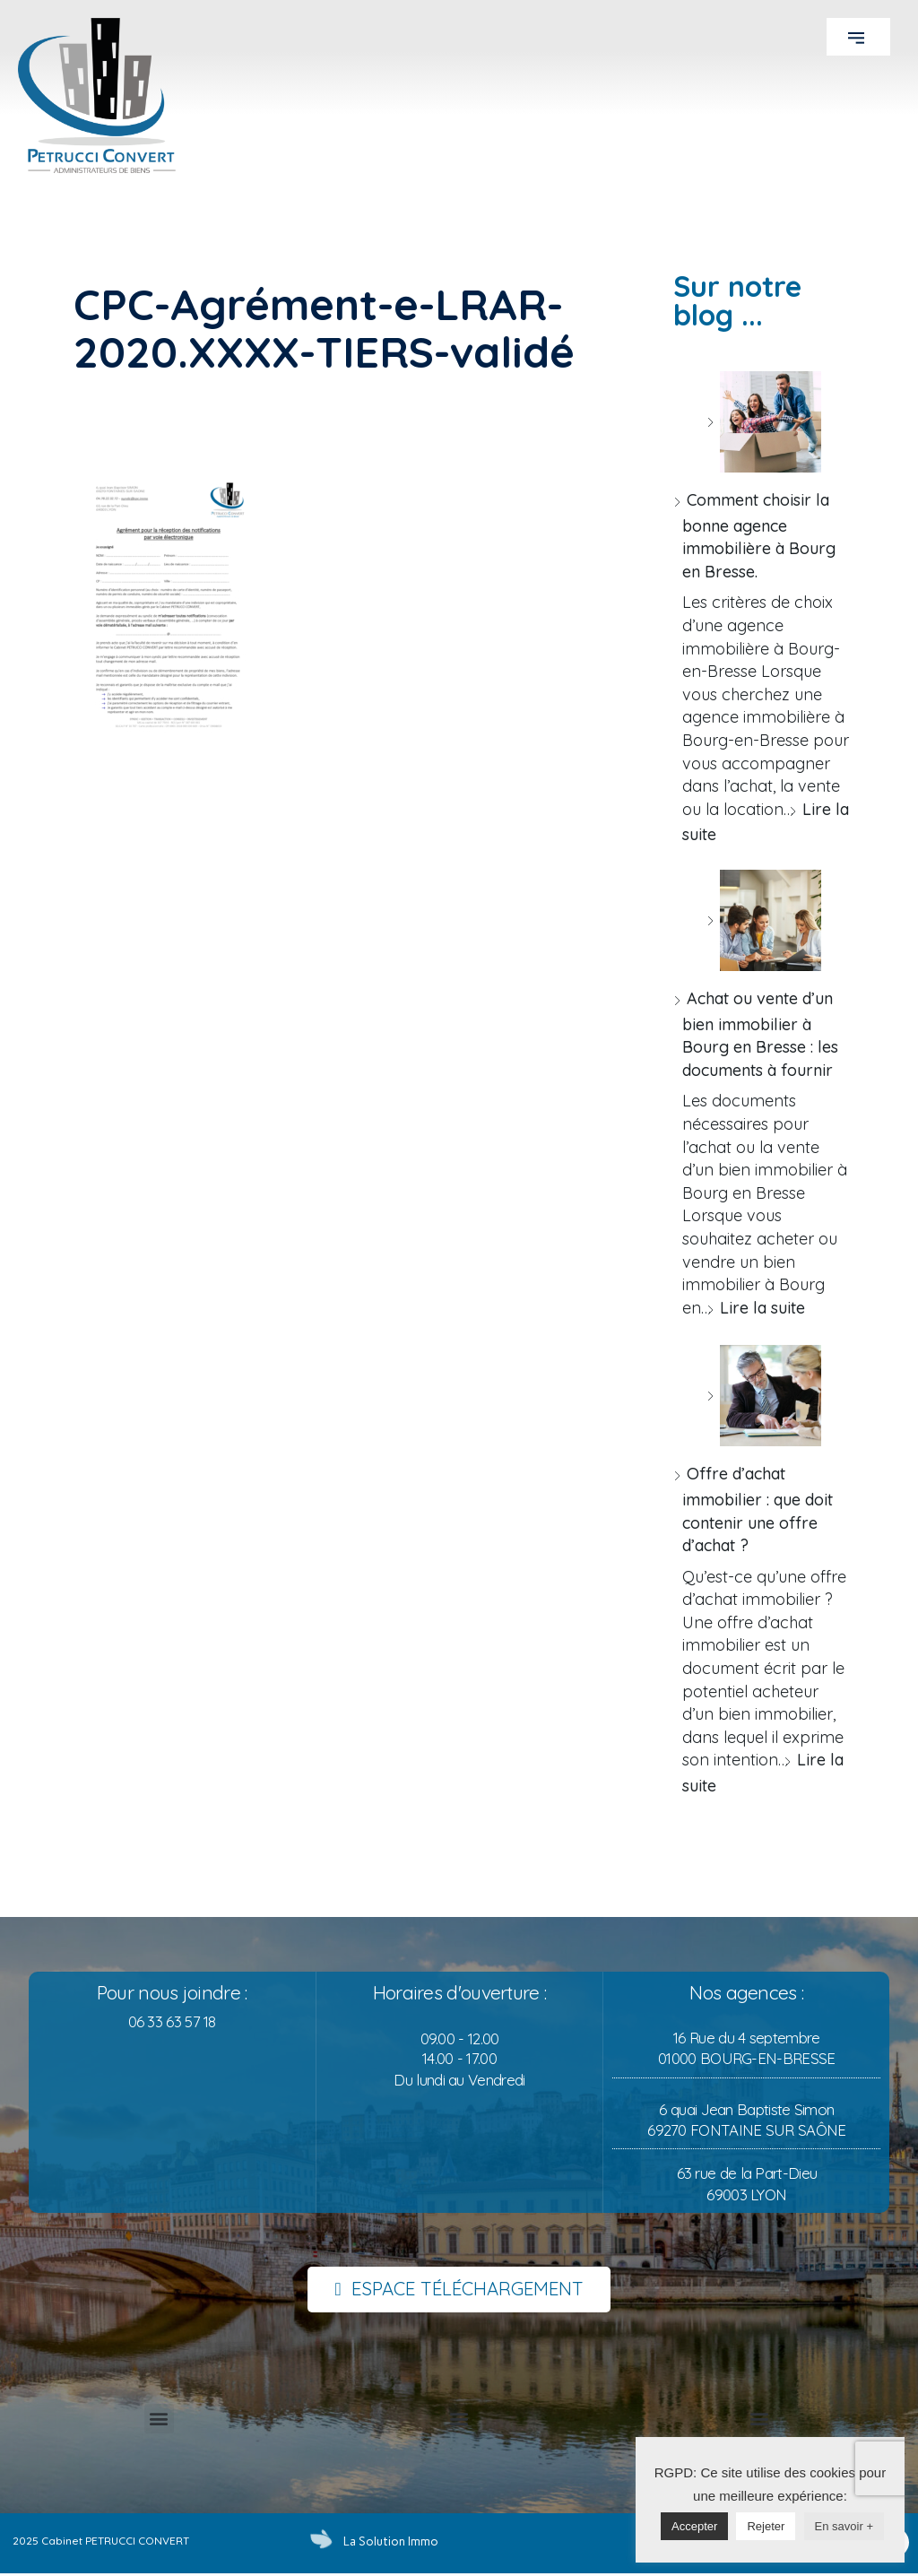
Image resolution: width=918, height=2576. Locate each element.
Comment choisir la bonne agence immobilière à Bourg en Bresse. (759, 536)
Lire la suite (762, 1307)
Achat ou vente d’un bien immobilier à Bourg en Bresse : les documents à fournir (760, 1034)
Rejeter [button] (765, 2526)
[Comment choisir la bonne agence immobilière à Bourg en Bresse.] (763, 422)
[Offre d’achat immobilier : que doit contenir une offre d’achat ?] (763, 1395)
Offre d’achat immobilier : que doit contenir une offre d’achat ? (757, 1509)
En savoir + (844, 2526)
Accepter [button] (694, 2526)
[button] (858, 37)
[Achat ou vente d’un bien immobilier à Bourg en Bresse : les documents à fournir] (763, 920)
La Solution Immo (386, 2541)
